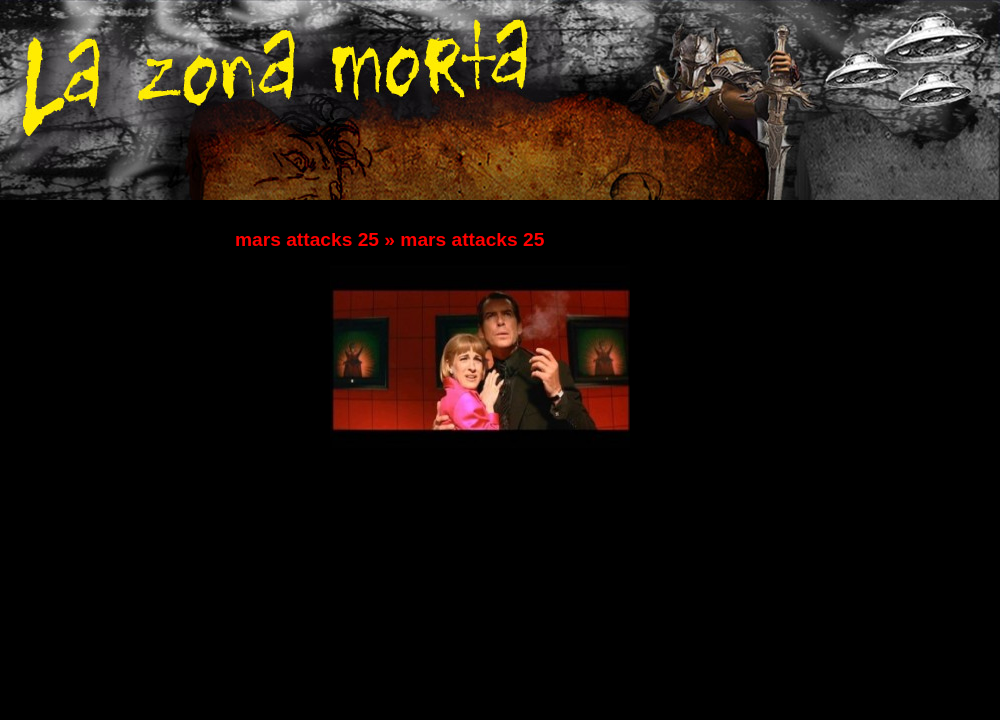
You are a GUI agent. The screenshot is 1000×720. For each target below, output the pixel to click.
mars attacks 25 (307, 239)
